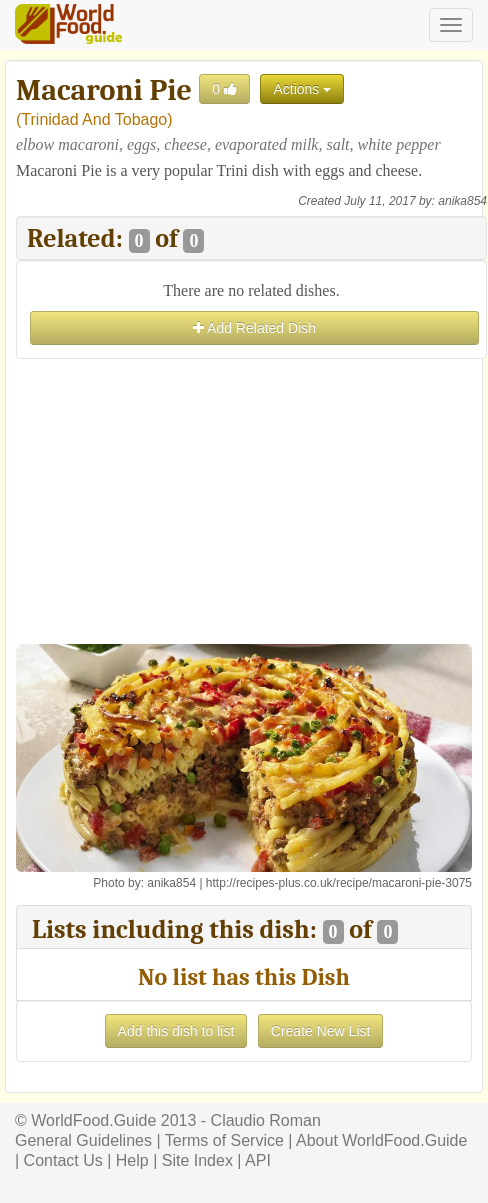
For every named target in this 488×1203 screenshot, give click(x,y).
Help (132, 1160)
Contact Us (63, 1160)
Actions (302, 89)
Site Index (197, 1160)
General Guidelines (83, 1140)
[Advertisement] (251, 504)
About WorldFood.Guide (381, 1140)
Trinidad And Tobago (94, 119)
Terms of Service (224, 1140)
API (258, 1160)
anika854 (462, 201)
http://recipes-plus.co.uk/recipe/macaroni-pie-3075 (339, 883)
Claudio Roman (266, 1120)
